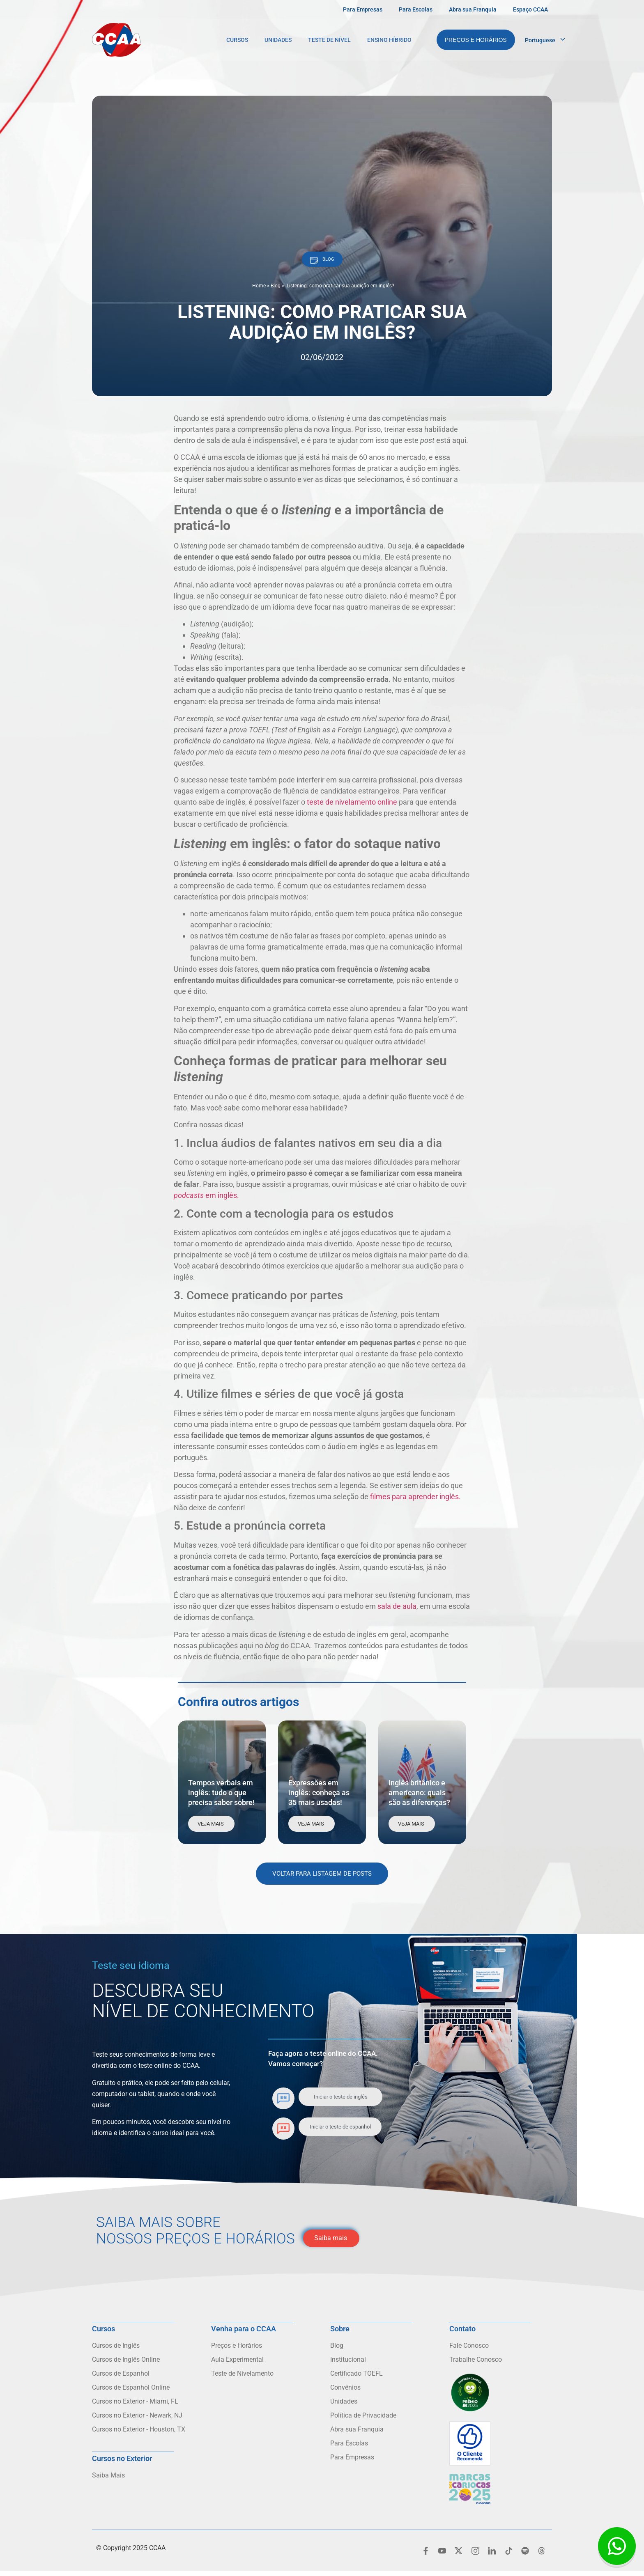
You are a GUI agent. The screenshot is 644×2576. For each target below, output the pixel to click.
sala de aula (396, 1610)
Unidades (278, 40)
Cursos (237, 40)
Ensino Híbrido (389, 40)
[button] (322, 262)
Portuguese (540, 40)
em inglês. (206, 1199)
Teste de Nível (329, 40)
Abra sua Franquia (473, 9)
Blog (276, 290)
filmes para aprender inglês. (415, 1501)
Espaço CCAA (530, 9)
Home (259, 290)
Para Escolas (415, 9)
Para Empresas (362, 9)
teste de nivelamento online (352, 806)
